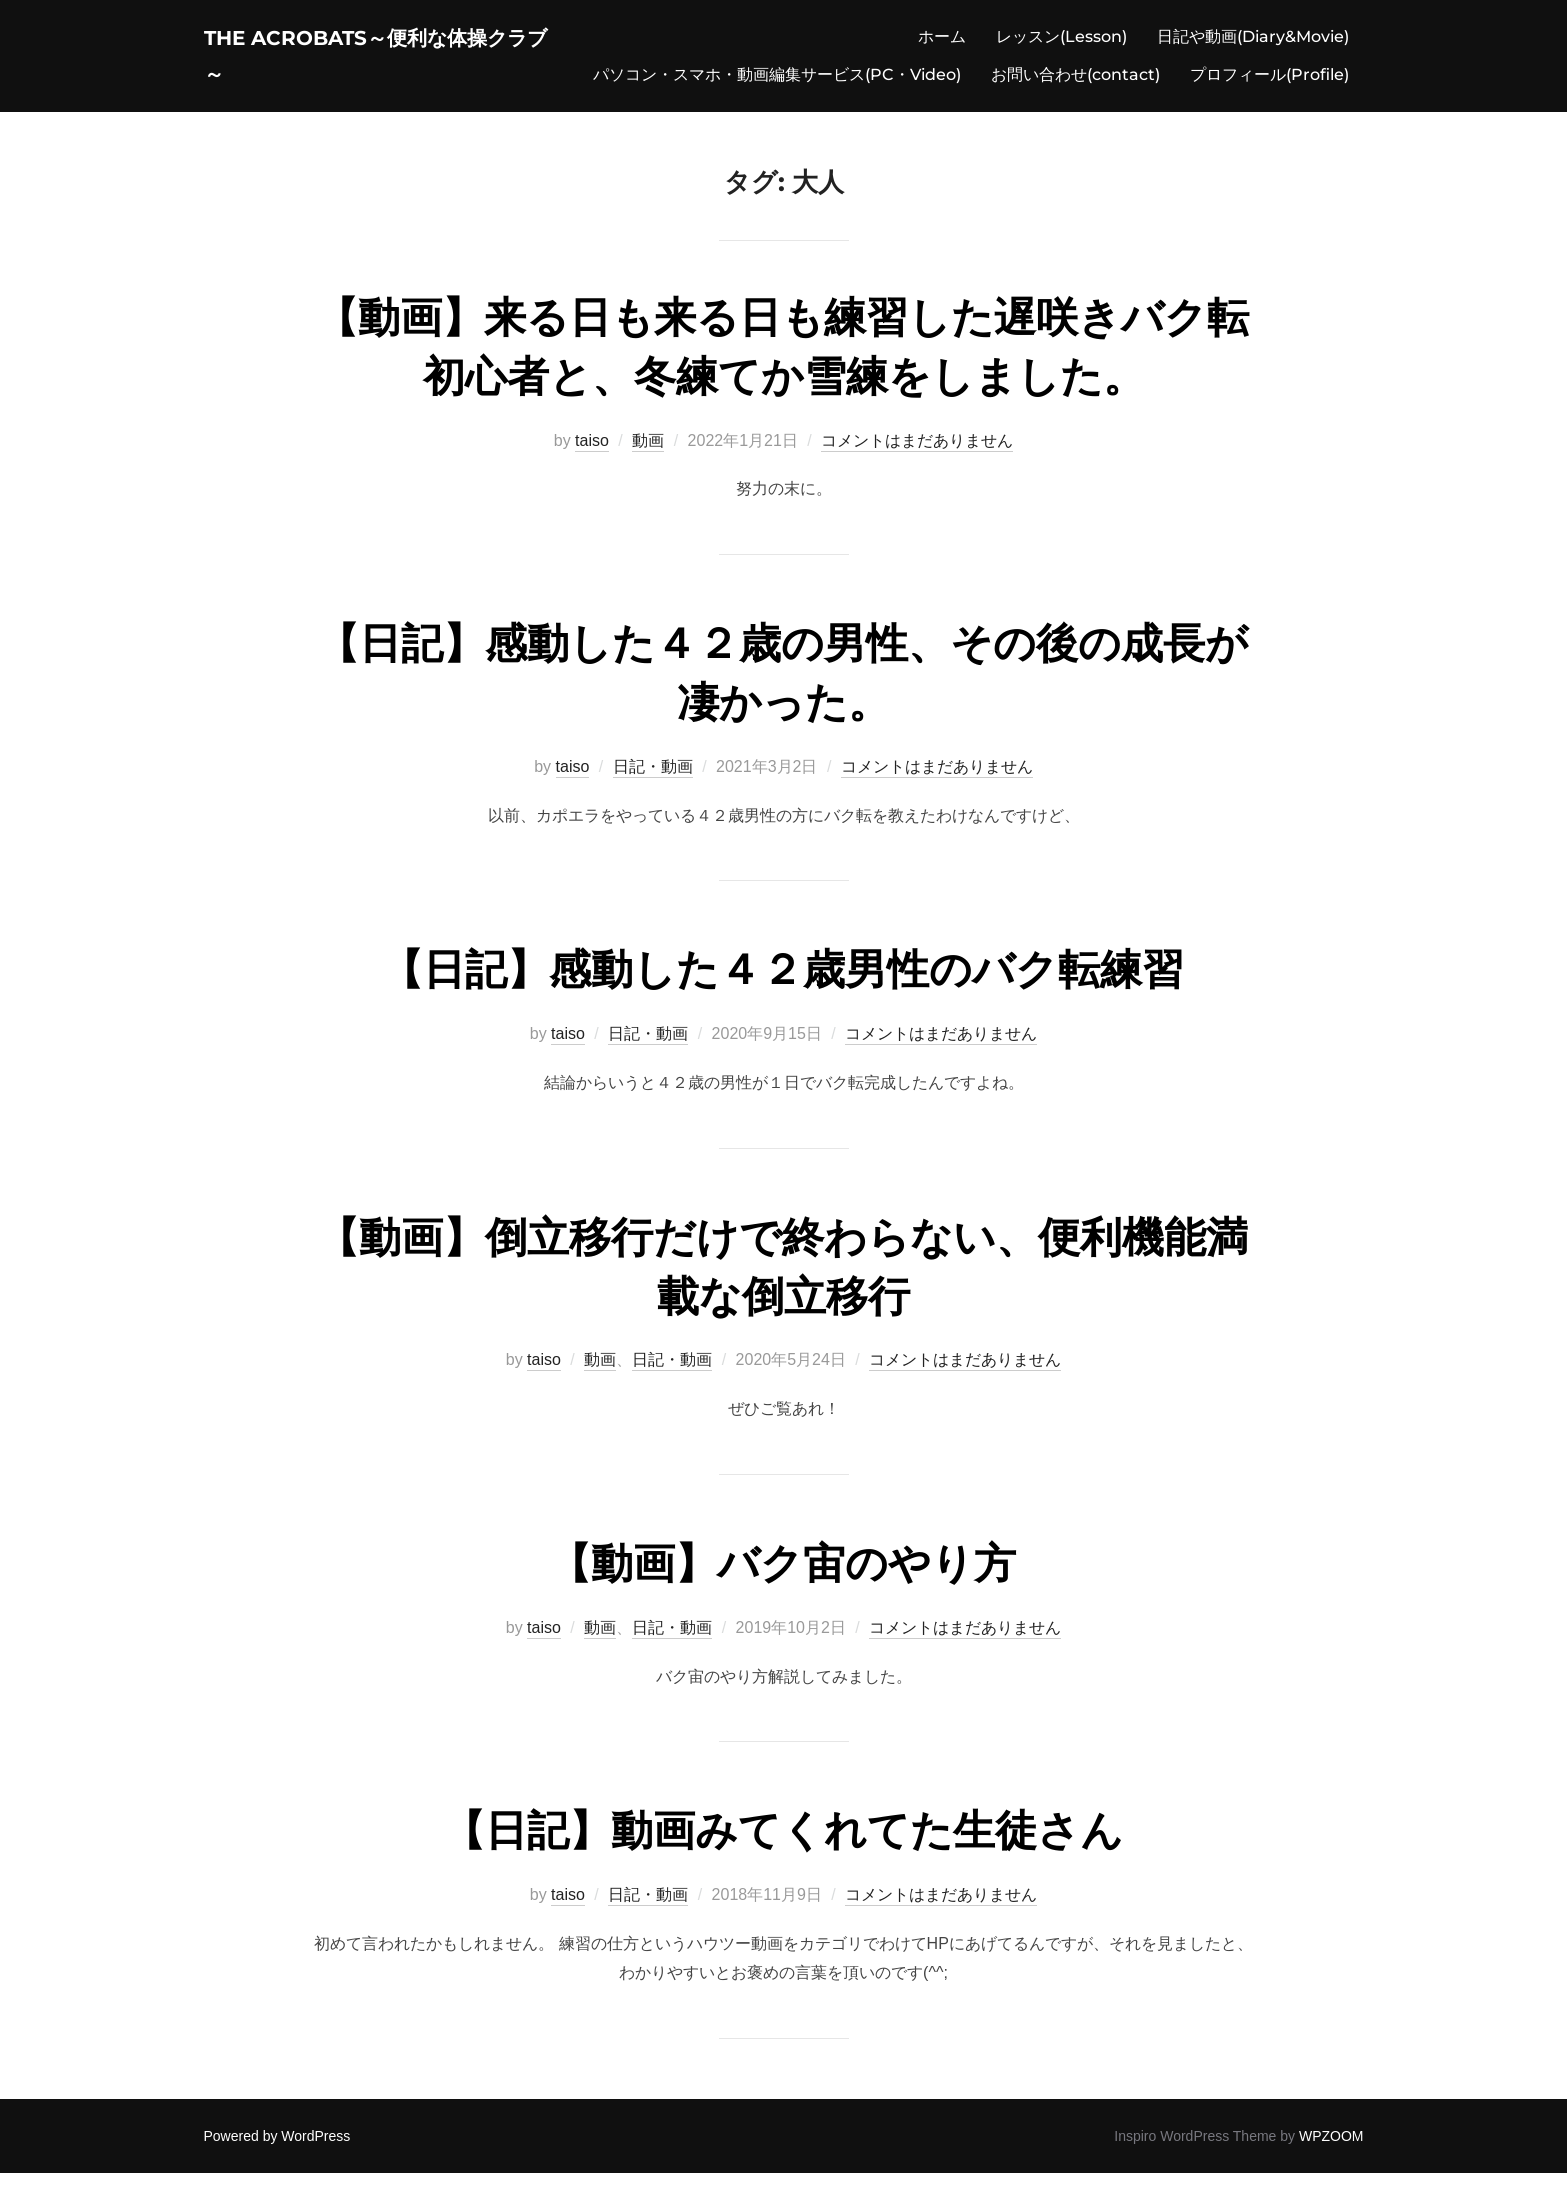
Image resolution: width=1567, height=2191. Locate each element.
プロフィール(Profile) (1269, 83)
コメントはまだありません (917, 458)
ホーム (942, 45)
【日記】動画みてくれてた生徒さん (783, 1848)
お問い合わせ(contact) (1075, 83)
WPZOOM (1331, 2154)
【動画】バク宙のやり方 (782, 1581)
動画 (648, 458)
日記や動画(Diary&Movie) (1253, 45)
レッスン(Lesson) (1061, 45)
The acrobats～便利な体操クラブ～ (376, 64)
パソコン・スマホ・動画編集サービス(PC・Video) (777, 83)
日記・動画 (653, 784)
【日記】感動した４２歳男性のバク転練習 (782, 987)
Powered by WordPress (277, 2154)
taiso (592, 458)
